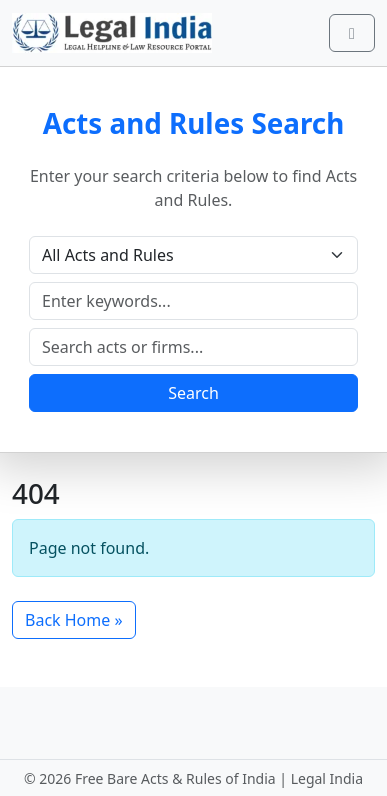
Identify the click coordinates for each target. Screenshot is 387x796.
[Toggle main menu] (352, 33)
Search (193, 393)
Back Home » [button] (74, 620)
